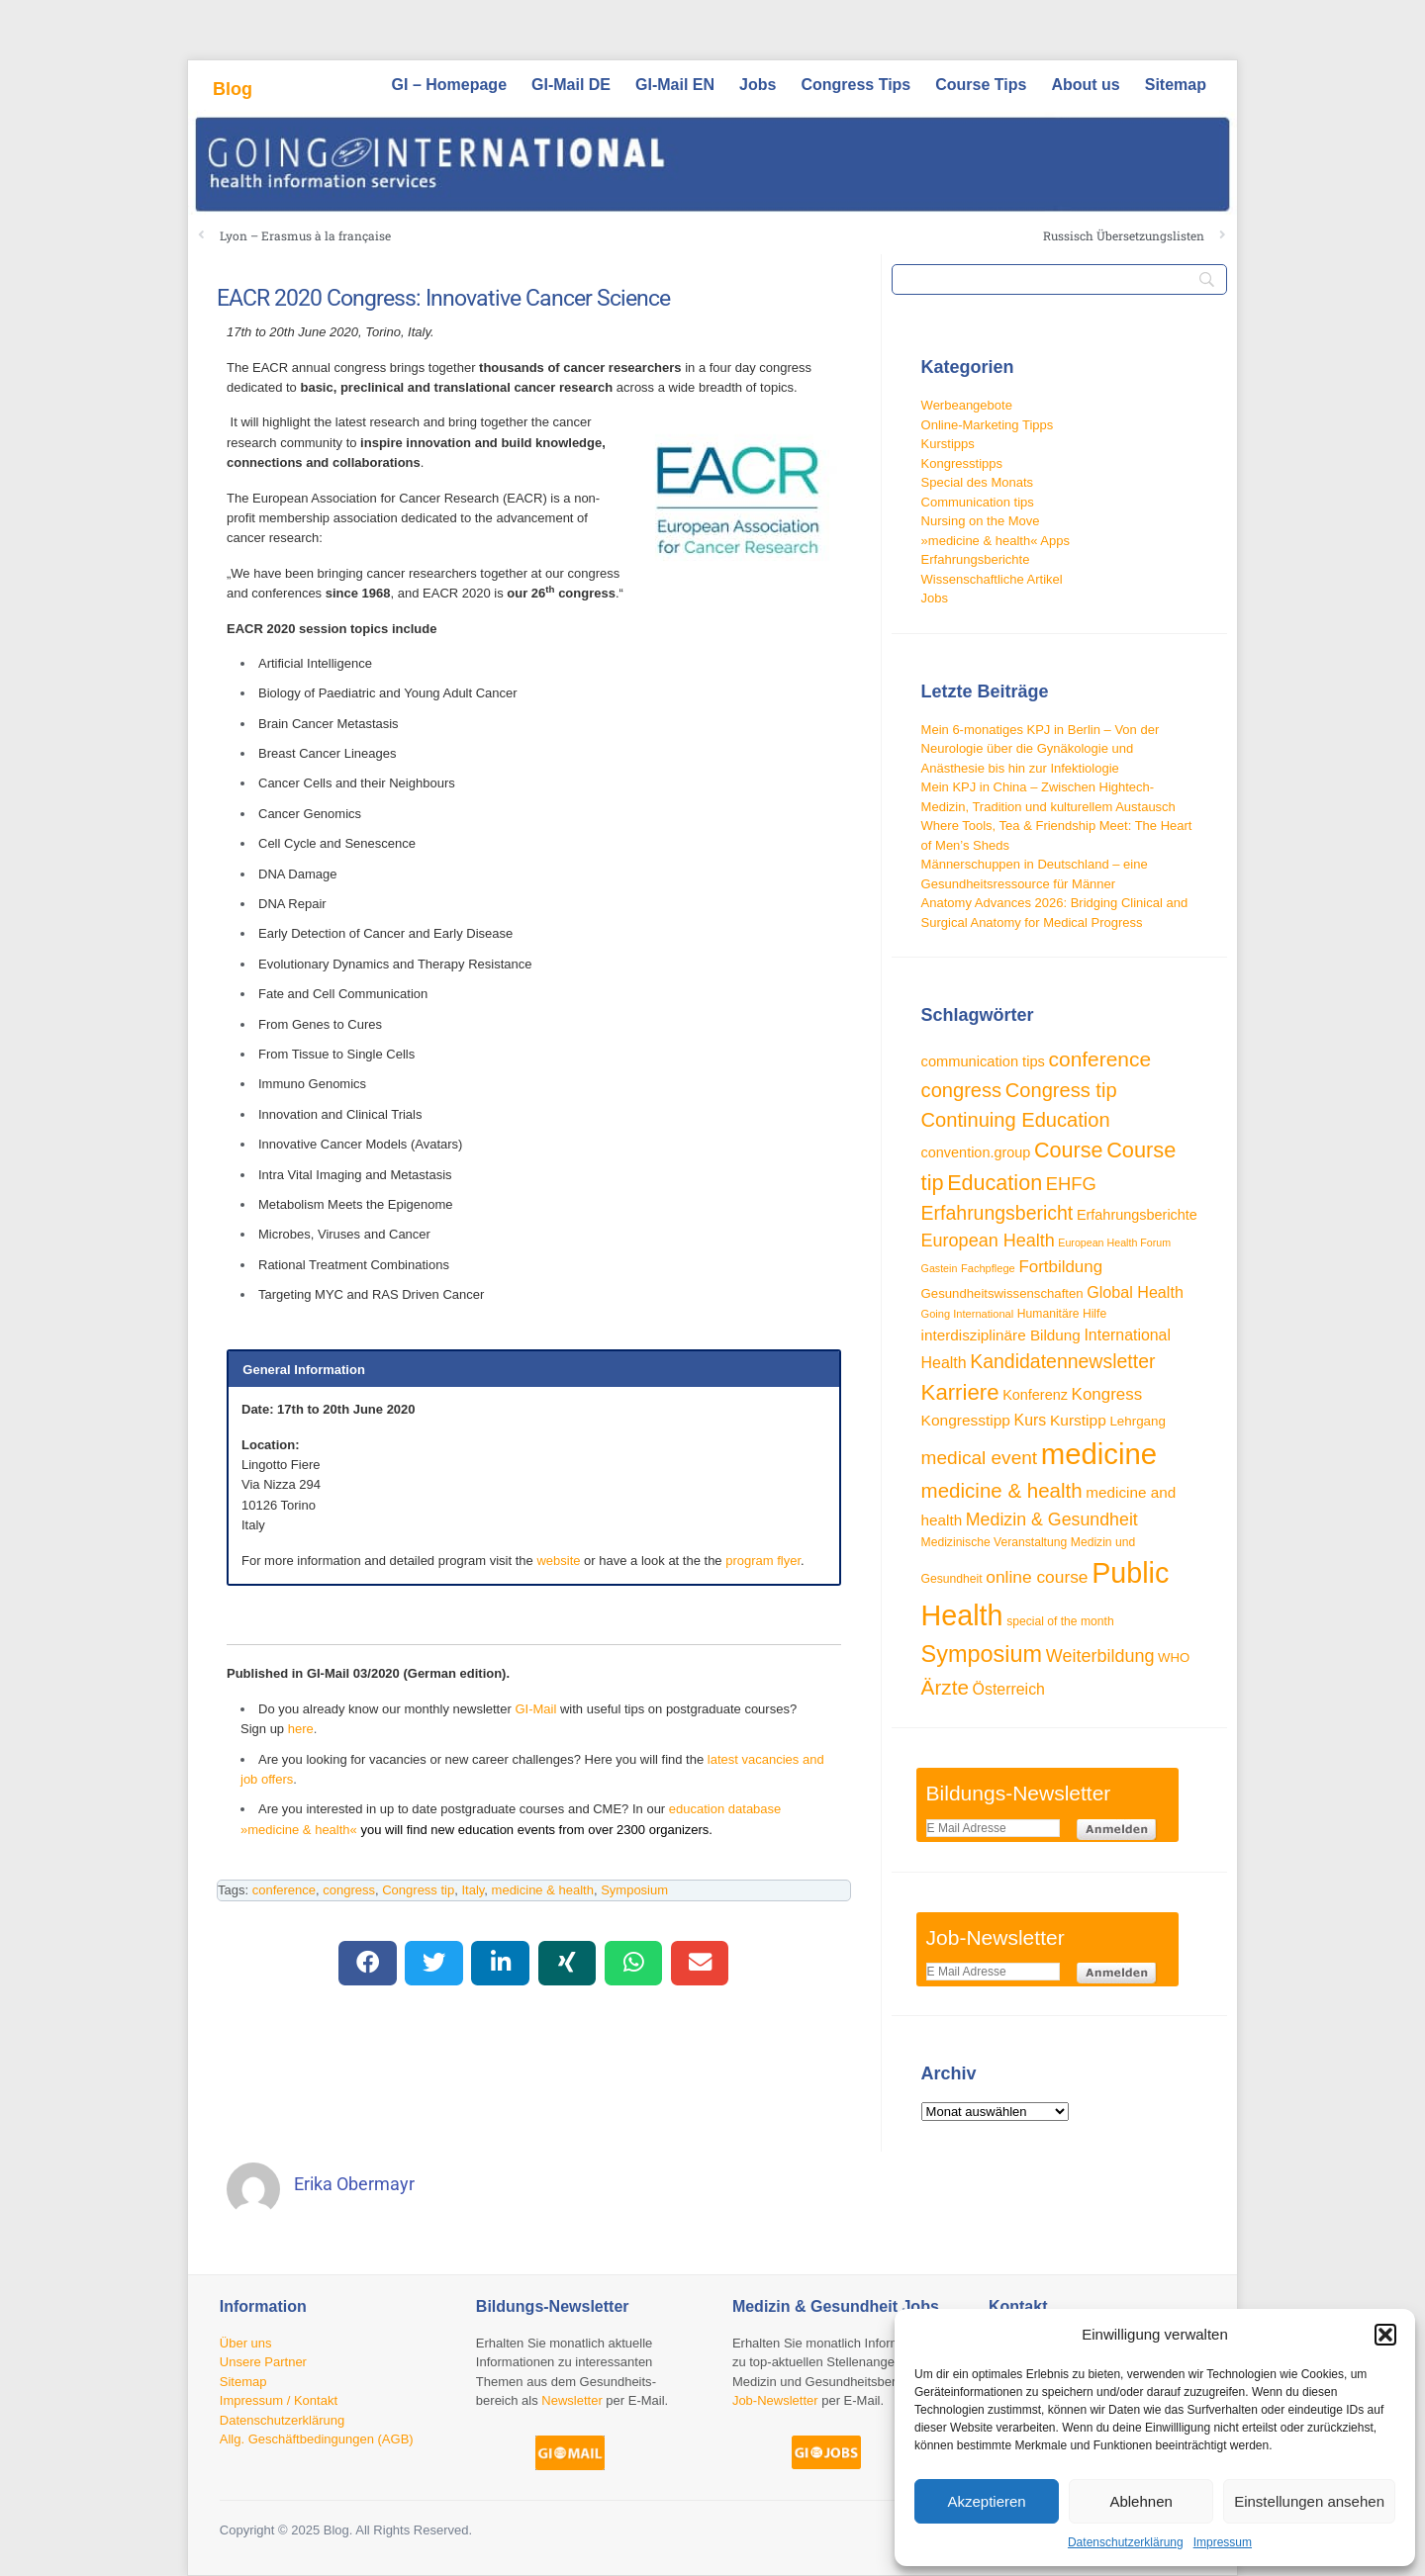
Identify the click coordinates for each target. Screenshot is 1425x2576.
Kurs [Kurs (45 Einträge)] (1030, 1420)
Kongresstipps (961, 463)
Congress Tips (855, 84)
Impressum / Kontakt (278, 2400)
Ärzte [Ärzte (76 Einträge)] (945, 1687)
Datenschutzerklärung (1126, 2542)
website (558, 1560)
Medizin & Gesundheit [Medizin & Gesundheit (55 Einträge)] (1052, 1519)
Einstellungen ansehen (1309, 2501)
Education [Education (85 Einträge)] (994, 1182)
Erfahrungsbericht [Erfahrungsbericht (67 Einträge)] (997, 1213)
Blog (232, 89)
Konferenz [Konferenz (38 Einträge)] (1035, 1395)
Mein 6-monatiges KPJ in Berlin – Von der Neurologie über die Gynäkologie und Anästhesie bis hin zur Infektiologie (1040, 749)
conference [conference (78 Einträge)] (1100, 1059)
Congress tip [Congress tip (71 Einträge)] (1061, 1090)
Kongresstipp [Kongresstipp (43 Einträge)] (965, 1420)
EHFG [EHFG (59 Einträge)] (1071, 1183)
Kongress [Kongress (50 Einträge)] (1107, 1394)
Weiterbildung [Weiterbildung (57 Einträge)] (1100, 1656)
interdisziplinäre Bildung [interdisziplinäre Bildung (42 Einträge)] (1001, 1335)
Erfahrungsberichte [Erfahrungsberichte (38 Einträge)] (1137, 1215)
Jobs (757, 84)
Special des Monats (977, 482)
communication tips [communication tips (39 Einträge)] (983, 1061)
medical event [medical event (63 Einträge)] (979, 1457)
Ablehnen (1140, 2501)
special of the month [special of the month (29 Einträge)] (1060, 1621)
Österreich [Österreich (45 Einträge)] (1009, 1689)
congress (349, 1890)
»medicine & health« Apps (995, 540)
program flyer (763, 1560)
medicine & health (543, 1890)
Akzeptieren (986, 2501)
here (301, 1728)
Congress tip (418, 1890)
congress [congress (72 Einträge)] (961, 1090)
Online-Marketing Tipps (987, 424)
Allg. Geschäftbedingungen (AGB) (317, 2439)
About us (1085, 84)
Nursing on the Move (980, 520)
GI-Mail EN (674, 84)
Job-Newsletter (775, 2400)
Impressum (1222, 2542)
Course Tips (980, 84)
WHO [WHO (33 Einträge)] (1173, 1657)
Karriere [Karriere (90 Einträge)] (960, 1392)
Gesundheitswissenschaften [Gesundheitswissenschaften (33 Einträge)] (1002, 1293)
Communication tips (977, 502)
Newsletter (571, 2400)
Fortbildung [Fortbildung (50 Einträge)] (1060, 1266)
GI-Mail (535, 1709)
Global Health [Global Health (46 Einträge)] (1135, 1292)
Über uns (246, 2343)
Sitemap (1175, 84)
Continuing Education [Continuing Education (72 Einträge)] (1015, 1120)
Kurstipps (948, 443)
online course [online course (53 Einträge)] (1037, 1577)
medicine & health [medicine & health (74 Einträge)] (1002, 1490)
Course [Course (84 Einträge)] (1068, 1150)
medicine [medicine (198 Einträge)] (1099, 1453)
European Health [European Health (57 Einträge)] (988, 1240)
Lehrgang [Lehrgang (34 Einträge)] (1137, 1421)
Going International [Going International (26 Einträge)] (967, 1314)
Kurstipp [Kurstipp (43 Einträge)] (1078, 1420)
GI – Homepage (449, 84)
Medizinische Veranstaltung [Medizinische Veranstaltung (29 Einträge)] (994, 1542)
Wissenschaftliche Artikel (992, 579)
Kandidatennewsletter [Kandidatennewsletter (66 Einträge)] (1062, 1361)
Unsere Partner (263, 2361)
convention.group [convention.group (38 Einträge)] (976, 1152)
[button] (1385, 2335)
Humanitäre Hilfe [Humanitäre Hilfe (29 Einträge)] (1061, 1314)
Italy (472, 1890)
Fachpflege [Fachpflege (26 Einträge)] (988, 1268)
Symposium (634, 1890)
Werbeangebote (966, 405)
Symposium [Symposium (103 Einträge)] (982, 1654)
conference (284, 1890)
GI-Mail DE (571, 84)
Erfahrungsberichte (975, 559)
